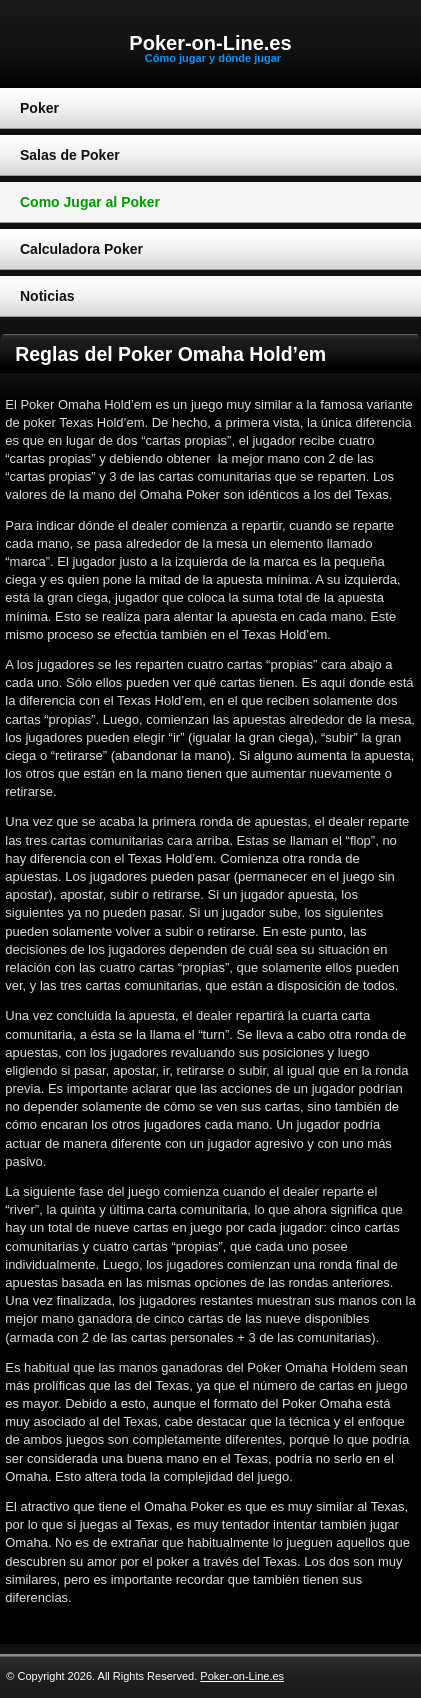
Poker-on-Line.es (210, 43)
